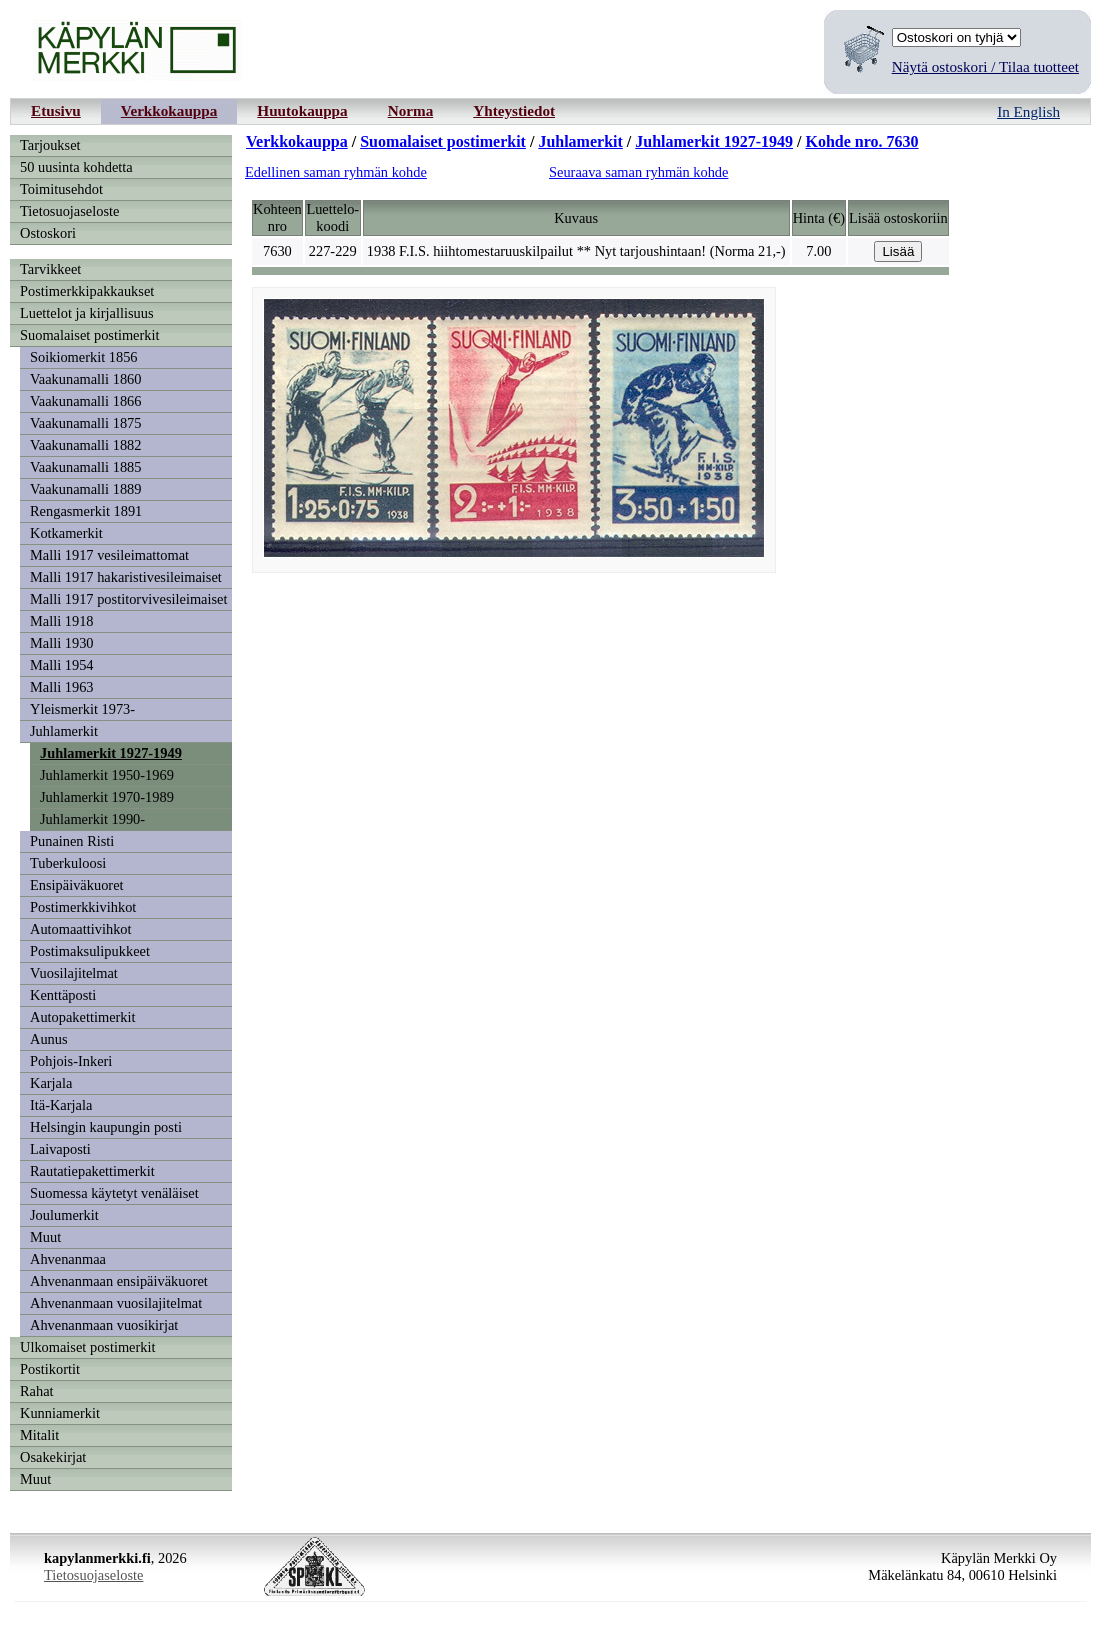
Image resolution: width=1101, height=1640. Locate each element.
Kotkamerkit (66, 533)
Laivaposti (60, 1149)
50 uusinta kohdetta (76, 167)
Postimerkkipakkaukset (87, 291)
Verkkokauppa (169, 110)
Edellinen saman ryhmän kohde (336, 172)
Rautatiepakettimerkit (92, 1171)
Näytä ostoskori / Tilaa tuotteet (985, 66)
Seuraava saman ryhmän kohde (638, 172)
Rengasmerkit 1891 (86, 511)
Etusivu (56, 110)
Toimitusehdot (61, 189)
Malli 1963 (62, 687)
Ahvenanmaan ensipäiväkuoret (119, 1281)
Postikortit (50, 1369)
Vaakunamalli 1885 (86, 467)
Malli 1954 (62, 665)
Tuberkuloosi (68, 863)
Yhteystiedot (514, 110)
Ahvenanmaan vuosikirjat (104, 1325)
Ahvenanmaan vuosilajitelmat (116, 1303)
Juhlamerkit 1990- (92, 819)
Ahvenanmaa (68, 1259)
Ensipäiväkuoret (77, 885)
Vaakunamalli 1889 (86, 489)
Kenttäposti (63, 995)
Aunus (49, 1039)
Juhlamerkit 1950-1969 (107, 775)
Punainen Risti (72, 841)
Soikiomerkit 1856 (84, 357)
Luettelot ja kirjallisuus (87, 313)
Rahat (37, 1391)
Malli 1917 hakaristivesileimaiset (126, 577)
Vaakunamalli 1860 (86, 379)
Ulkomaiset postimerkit (88, 1347)
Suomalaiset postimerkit (90, 335)
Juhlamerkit (64, 731)
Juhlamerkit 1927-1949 (111, 753)
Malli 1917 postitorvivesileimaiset (128, 599)
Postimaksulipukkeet (90, 951)
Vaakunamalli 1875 (86, 423)
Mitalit (39, 1435)
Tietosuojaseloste (69, 211)
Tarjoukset (50, 145)
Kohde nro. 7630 (862, 141)
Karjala (51, 1083)
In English (1028, 111)
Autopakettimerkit (83, 1017)
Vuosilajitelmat (74, 973)
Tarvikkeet (50, 269)
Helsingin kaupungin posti (106, 1127)
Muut (45, 1237)
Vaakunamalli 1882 (86, 445)
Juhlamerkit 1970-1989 (107, 797)
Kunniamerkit (60, 1413)
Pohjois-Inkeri (71, 1061)
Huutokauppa (302, 110)
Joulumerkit (64, 1215)
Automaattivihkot (81, 929)
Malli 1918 (62, 621)
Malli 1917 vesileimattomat (109, 555)
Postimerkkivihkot (83, 907)
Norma (411, 110)
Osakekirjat (53, 1457)
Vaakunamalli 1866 (86, 401)
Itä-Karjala (61, 1105)
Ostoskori (48, 233)
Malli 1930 (62, 643)
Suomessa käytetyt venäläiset (114, 1193)
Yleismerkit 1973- (82, 709)
